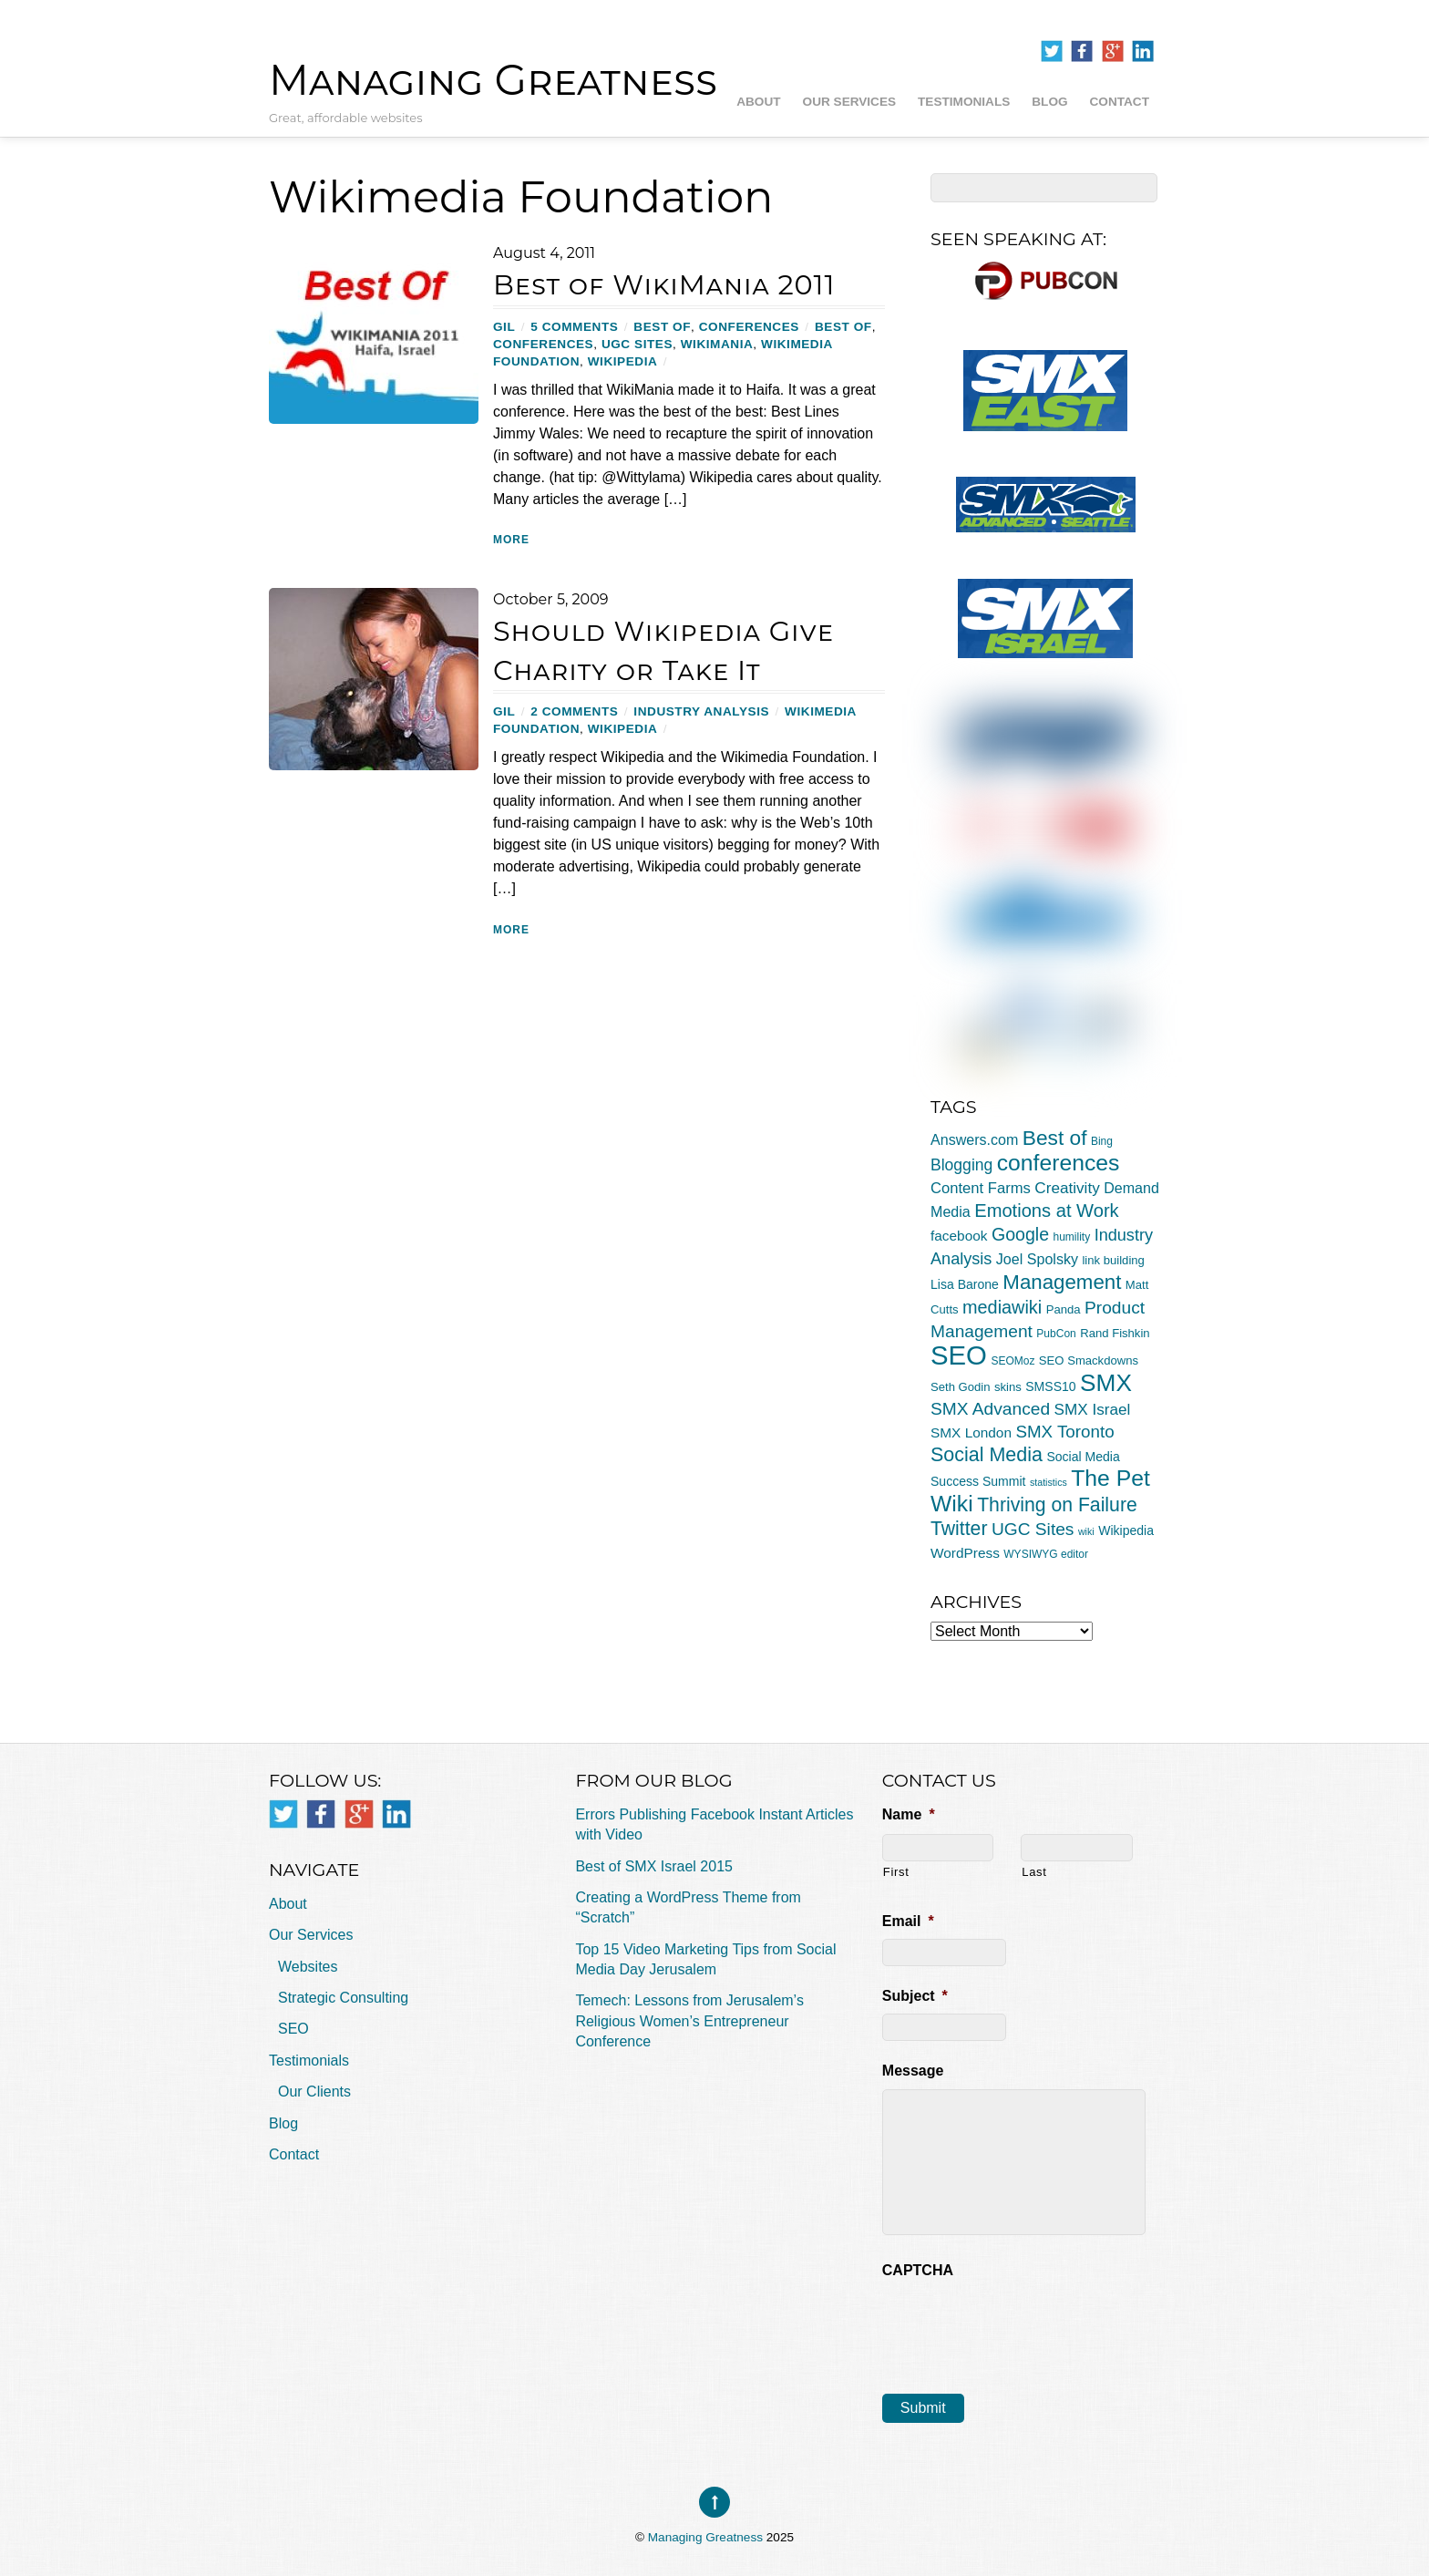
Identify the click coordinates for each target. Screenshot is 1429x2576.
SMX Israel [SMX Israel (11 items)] (1092, 1409)
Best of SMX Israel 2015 (654, 1866)
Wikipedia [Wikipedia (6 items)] (1126, 1530)
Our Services (849, 101)
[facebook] (1082, 51)
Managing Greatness (705, 2537)
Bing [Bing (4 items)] (1102, 1141)
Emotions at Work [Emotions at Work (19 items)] (1046, 1210)
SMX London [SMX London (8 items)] (971, 1432)
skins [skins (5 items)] (1008, 1387)
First (896, 1872)
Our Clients (314, 2091)
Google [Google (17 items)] (1020, 1234)
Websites (308, 1966)
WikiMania (717, 344)
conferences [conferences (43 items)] (1058, 1162)
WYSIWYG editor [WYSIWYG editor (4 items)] (1045, 1554)
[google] (1113, 51)
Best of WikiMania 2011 (664, 285)
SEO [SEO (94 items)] (958, 1355)
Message (913, 2070)
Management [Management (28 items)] (1061, 1282)
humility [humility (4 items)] (1072, 1237)
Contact (1119, 101)
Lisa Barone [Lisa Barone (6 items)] (964, 1284)
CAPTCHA (917, 2270)
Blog (1049, 101)
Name (908, 1814)
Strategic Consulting (343, 1997)
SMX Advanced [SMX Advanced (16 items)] (990, 1408)
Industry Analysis (701, 711)
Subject (915, 1996)
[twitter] (1052, 51)
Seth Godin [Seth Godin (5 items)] (960, 1387)
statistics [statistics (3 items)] (1048, 1482)
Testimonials (964, 101)
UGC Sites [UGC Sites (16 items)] (1033, 1529)
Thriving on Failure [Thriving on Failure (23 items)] (1057, 1504)
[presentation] (1020, 2323)
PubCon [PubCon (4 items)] (1055, 1333)
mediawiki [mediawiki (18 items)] (1002, 1307)
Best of (662, 327)
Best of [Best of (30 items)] (1055, 1137)
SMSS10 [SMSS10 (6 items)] (1050, 1386)
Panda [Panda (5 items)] (1063, 1309)
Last (1034, 1872)
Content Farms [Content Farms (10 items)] (980, 1188)
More (511, 539)
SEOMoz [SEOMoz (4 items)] (1012, 1361)
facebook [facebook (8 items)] (958, 1235)
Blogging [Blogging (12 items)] (961, 1165)
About (758, 101)
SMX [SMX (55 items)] (1106, 1382)
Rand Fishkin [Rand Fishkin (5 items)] (1114, 1333)
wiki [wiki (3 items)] (1086, 1531)
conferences (749, 327)
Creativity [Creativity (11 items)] (1066, 1188)
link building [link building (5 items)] (1113, 1260)
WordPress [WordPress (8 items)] (965, 1553)
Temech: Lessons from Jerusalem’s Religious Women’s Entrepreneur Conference (689, 2021)
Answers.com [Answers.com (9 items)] (974, 1139)
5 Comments (574, 327)
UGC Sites (637, 344)
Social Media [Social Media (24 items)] (986, 1455)
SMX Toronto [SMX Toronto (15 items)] (1064, 1431)
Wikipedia (623, 361)
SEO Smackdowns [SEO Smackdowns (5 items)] (1088, 1360)
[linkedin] (1143, 51)
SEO (293, 2028)
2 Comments (574, 711)
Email (908, 1921)
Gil (504, 327)
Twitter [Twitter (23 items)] (958, 1528)
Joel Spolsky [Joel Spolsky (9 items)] (1037, 1259)
